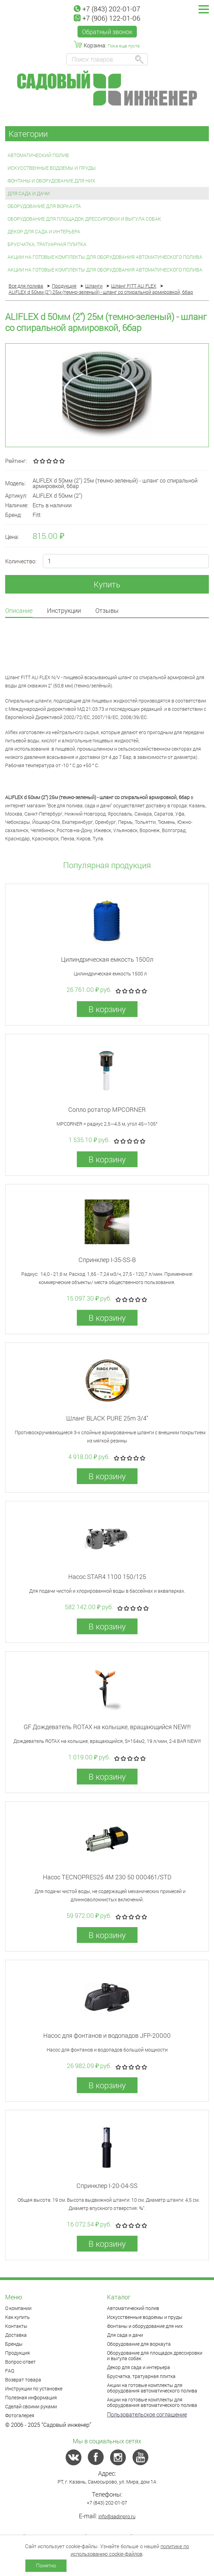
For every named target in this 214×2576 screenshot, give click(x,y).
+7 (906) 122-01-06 (107, 17)
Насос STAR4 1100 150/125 (107, 1576)
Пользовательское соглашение (147, 2414)
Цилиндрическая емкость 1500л (107, 959)
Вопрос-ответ (20, 2361)
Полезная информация (31, 2397)
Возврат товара (23, 2379)
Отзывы (107, 611)
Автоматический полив (38, 155)
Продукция (17, 2353)
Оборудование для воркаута (44, 206)
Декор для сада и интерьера (44, 231)
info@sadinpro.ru (116, 2516)
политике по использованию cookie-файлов (130, 2550)
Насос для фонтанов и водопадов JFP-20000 (107, 2035)
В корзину (107, 1009)
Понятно (46, 2565)
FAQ (9, 2370)
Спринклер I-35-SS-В (107, 1260)
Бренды (14, 2344)
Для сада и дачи (29, 193)
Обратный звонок (107, 31)
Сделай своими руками (31, 2406)
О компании (18, 2308)
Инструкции (64, 611)
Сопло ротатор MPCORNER (107, 1109)
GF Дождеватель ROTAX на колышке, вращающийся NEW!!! (107, 1727)
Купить (107, 584)
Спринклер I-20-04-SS (107, 2185)
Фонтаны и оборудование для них (51, 180)
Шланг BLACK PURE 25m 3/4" (107, 1418)
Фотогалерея (19, 2415)
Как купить (17, 2317)
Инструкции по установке (33, 2388)
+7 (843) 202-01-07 (107, 8)
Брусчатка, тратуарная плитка (47, 244)
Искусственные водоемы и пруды (52, 168)
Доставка (16, 2335)
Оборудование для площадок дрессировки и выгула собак (84, 218)
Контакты (16, 2326)
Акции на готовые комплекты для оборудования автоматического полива (105, 257)
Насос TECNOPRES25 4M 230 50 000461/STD (107, 1877)
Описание (19, 611)
